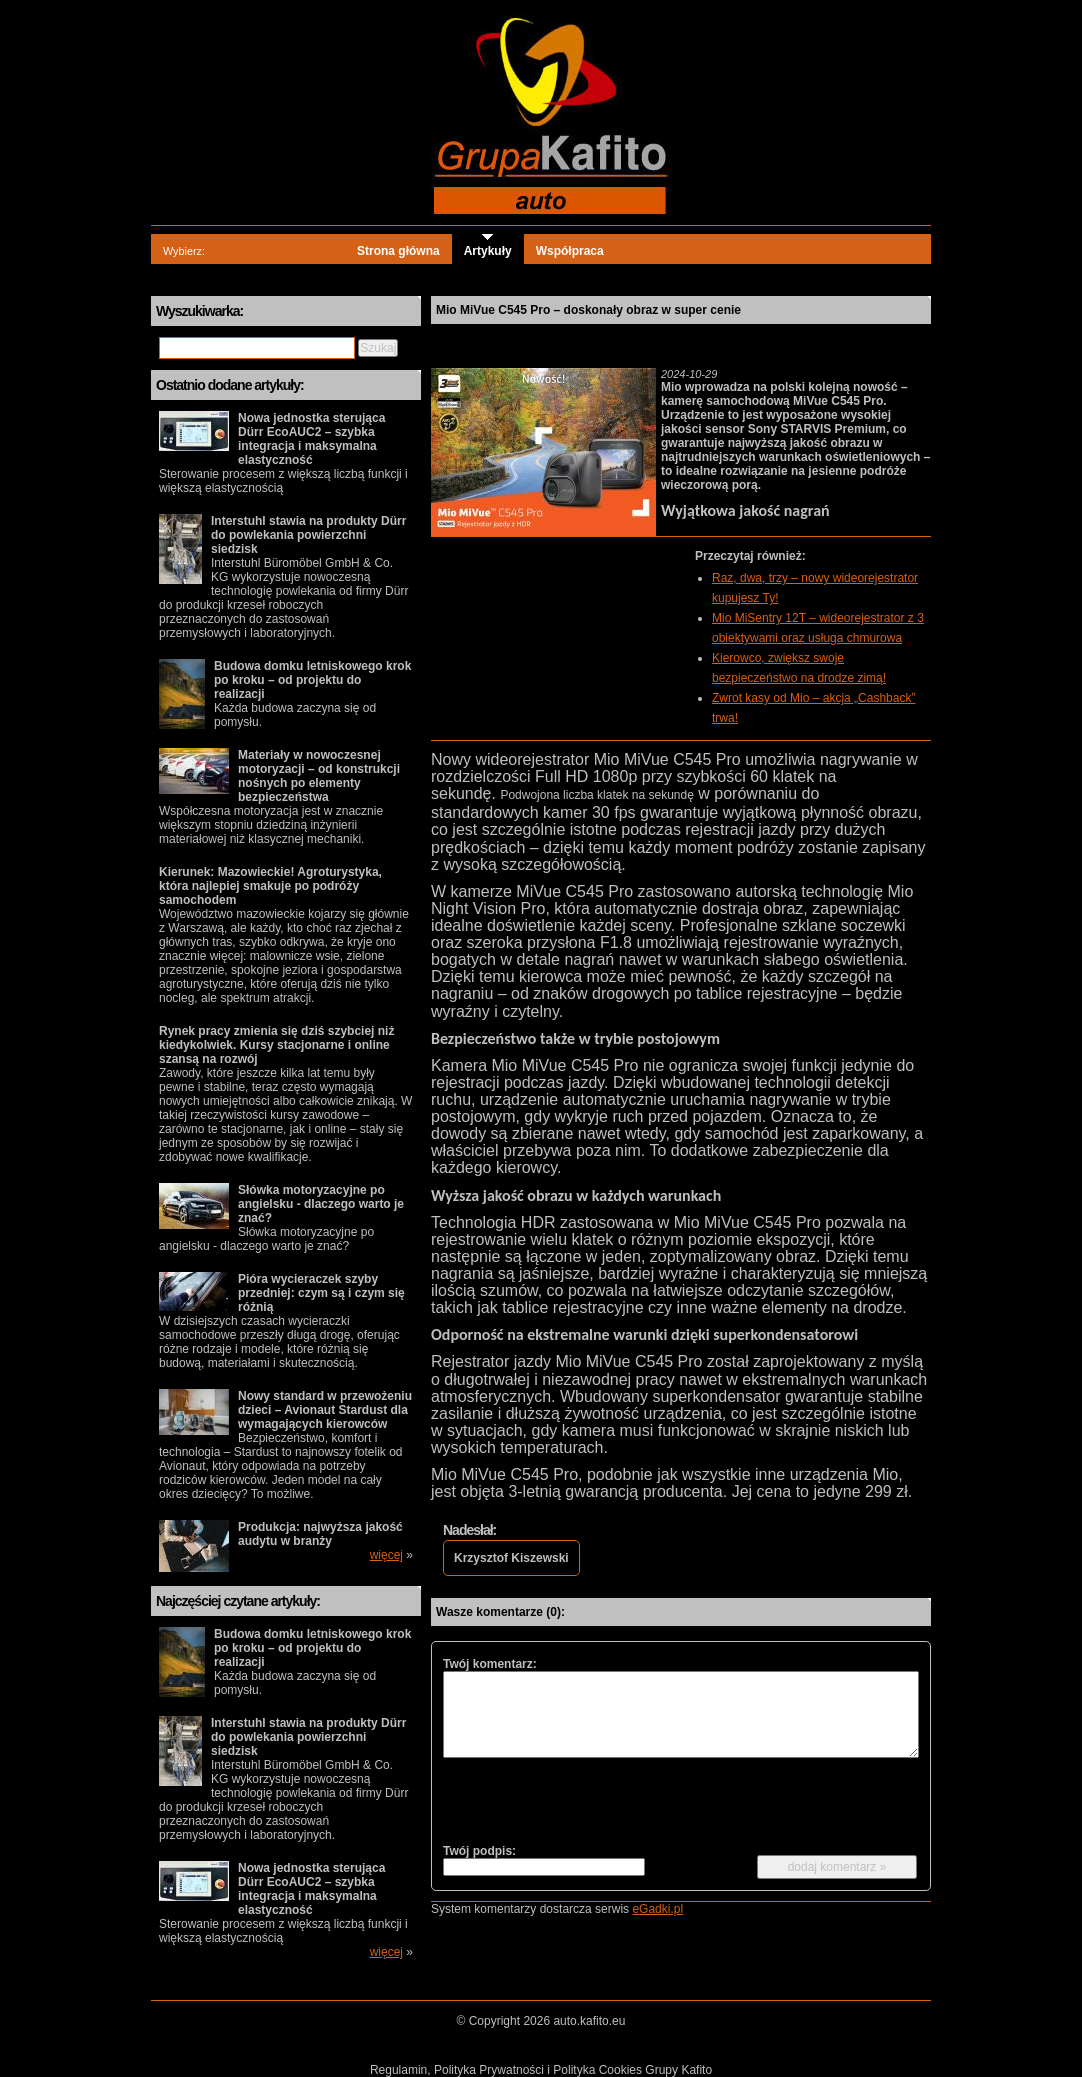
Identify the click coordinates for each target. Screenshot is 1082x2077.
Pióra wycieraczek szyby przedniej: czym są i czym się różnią (321, 1293)
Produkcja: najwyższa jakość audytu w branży (320, 1534)
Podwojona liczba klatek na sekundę (596, 795)
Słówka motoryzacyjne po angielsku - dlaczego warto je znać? (321, 1204)
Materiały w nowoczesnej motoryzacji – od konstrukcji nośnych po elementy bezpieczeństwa (319, 776)
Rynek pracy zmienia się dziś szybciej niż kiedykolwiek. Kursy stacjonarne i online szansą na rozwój (276, 1045)
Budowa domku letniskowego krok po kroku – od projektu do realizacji (312, 680)
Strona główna (398, 251)
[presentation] (595, 1800)
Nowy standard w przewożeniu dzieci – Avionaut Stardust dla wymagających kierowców (325, 1410)
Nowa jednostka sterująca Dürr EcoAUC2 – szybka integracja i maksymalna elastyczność (311, 439)
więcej (386, 1555)
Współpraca (570, 251)
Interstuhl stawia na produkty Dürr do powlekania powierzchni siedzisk (308, 535)
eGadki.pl (657, 1909)
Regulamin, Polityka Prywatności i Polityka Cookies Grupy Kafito (541, 2070)
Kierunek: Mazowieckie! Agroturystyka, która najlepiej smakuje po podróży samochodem (270, 886)
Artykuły (488, 251)
